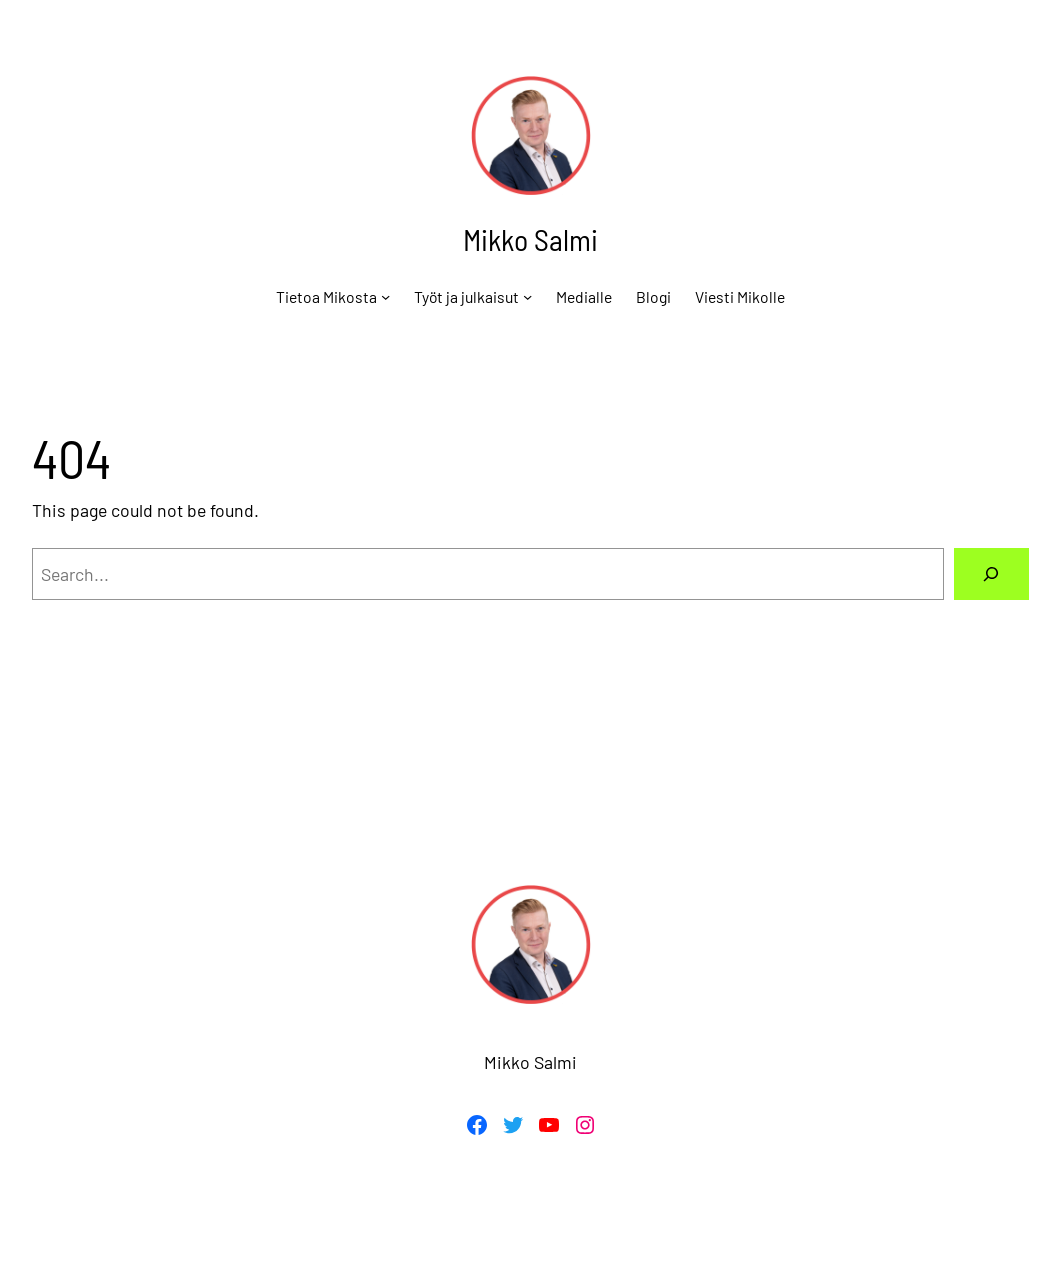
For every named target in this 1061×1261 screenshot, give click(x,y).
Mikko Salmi (530, 239)
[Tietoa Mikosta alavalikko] (385, 296)
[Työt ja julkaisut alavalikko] (527, 296)
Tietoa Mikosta (326, 296)
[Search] (991, 574)
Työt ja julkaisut (466, 296)
